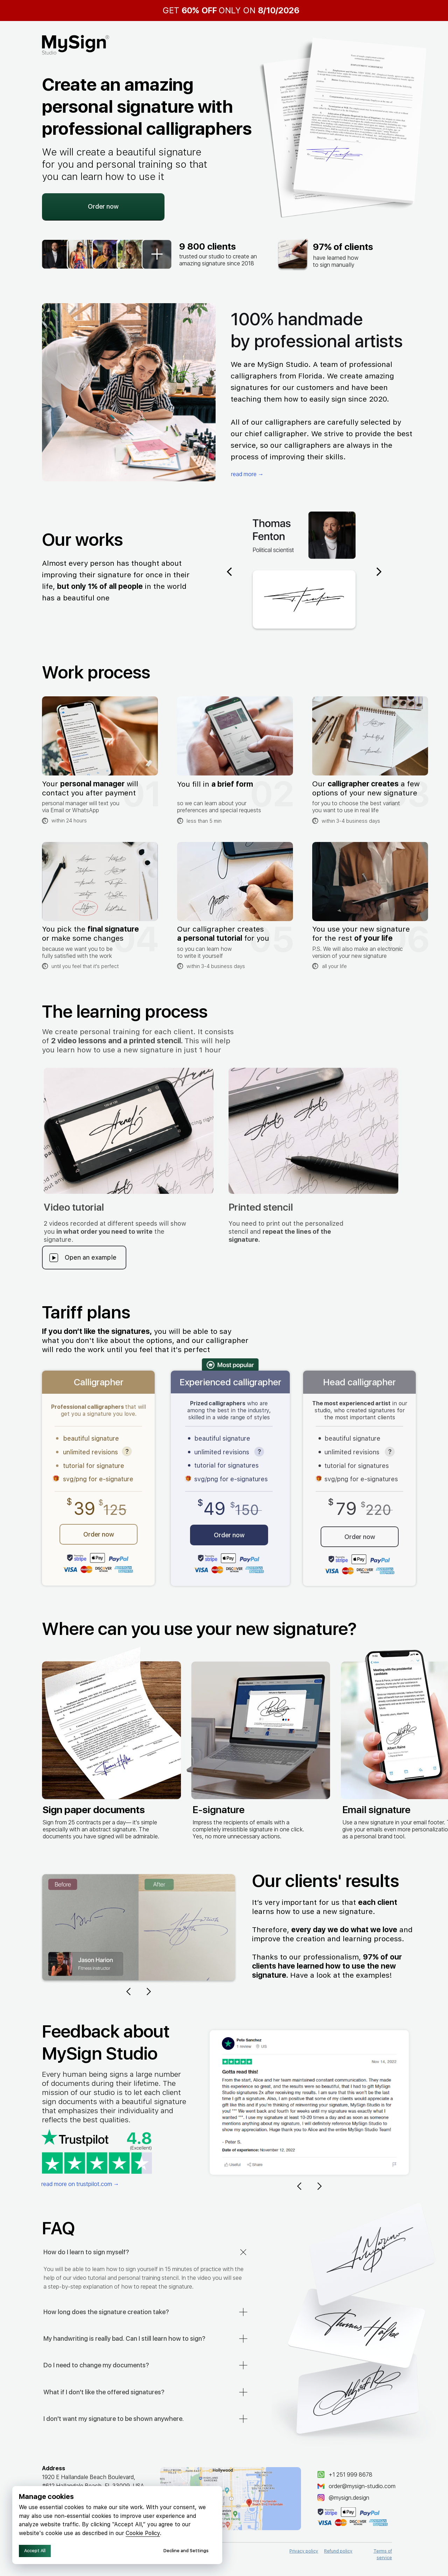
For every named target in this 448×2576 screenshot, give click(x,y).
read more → (247, 474)
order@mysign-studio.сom (362, 2486)
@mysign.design (349, 2497)
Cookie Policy (143, 2533)
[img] (230, 2498)
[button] (313, 1131)
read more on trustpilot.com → (80, 2184)
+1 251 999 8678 (350, 2474)
